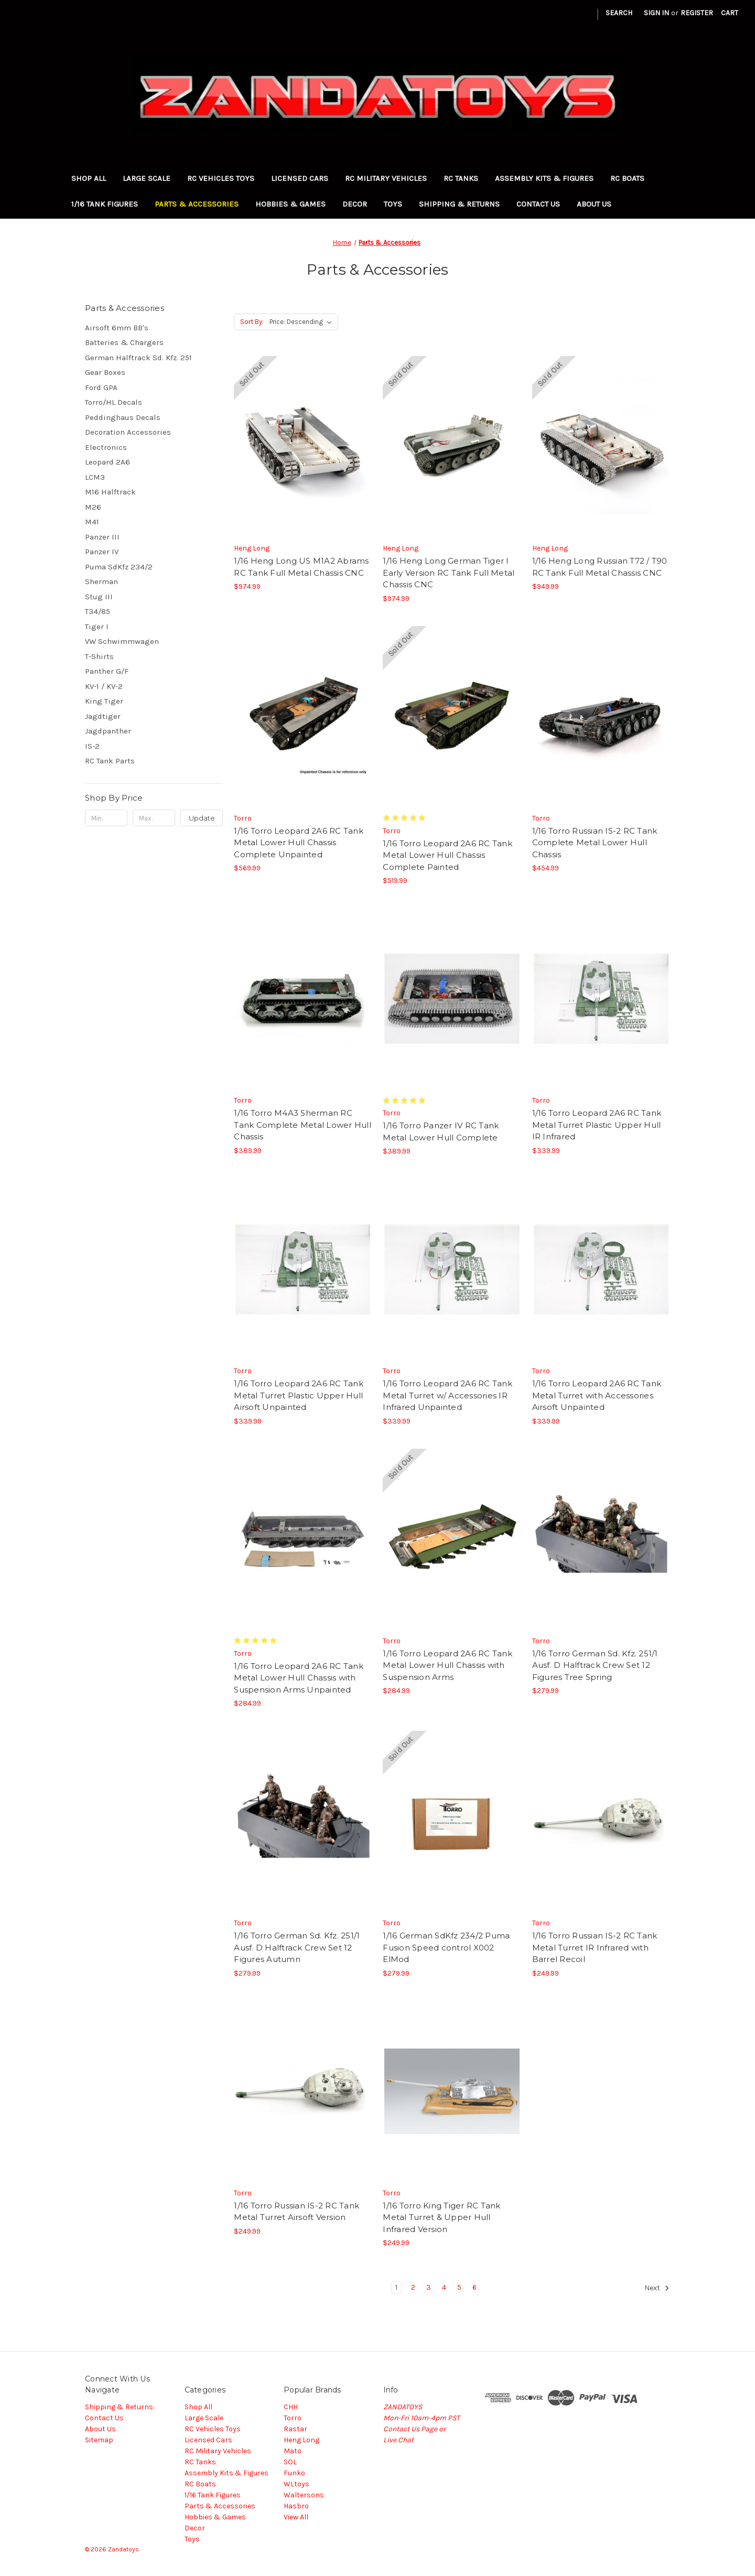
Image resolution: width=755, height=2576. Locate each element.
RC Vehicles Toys (220, 178)
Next (657, 2288)
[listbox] (303, 322)
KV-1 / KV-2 (104, 686)
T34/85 (97, 611)
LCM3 (95, 477)
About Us (594, 204)
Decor (354, 204)
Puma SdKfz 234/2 (119, 567)
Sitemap (99, 2439)
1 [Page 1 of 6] (396, 2287)
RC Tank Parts (110, 761)
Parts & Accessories (197, 204)
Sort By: (252, 322)
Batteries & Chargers (124, 342)
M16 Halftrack (110, 492)
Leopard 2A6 (107, 462)
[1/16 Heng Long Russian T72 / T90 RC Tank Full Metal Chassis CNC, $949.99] (601, 446)
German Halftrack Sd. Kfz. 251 (138, 357)
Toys (393, 204)
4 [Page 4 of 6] (444, 2287)
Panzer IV (101, 551)
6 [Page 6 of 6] (474, 2287)
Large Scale (146, 178)
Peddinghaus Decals (122, 417)
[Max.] (154, 818)
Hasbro (296, 2506)
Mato (292, 2450)
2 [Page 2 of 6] (413, 2287)
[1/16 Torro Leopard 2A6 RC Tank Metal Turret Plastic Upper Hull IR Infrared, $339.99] (601, 998)
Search (619, 12)
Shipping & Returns (459, 204)
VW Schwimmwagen (122, 641)
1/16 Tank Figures (104, 204)
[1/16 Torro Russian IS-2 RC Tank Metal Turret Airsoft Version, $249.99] (302, 2091)
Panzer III (102, 537)
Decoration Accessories (128, 432)
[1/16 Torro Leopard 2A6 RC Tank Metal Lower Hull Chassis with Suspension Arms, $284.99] (451, 1539)
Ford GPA (101, 387)
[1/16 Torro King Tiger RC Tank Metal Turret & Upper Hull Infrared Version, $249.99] (451, 2091)
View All (296, 2517)
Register (697, 12)
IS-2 (92, 746)
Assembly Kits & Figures (544, 178)
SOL (290, 2462)
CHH (291, 2406)
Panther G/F (106, 671)
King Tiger (104, 701)
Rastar (295, 2428)
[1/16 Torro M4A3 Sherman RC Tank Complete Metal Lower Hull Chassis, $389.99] (302, 998)
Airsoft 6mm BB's (116, 327)
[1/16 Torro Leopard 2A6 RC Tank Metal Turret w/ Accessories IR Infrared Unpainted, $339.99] (451, 1269)
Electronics (106, 447)
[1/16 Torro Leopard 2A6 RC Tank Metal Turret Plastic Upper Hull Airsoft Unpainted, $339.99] (302, 1269)
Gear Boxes (105, 372)
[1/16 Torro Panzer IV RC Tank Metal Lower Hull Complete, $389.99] (451, 998)
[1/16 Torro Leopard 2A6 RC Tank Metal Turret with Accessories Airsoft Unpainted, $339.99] (601, 1269)
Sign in (656, 12)
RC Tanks (461, 178)
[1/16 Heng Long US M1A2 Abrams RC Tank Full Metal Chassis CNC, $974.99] (302, 446)
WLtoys (296, 2484)
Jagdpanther (108, 731)
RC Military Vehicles (386, 178)
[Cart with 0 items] (729, 13)
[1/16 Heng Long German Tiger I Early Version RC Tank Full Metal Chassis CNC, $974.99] (451, 446)
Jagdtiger (103, 716)
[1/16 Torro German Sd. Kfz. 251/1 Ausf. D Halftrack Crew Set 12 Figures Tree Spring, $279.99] (601, 1539)
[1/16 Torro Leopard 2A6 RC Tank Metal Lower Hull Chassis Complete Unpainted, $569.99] (302, 716)
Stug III (99, 596)
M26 (93, 507)
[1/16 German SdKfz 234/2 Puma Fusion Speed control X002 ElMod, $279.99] (451, 1821)
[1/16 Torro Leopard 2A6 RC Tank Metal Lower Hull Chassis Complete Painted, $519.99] (451, 716)
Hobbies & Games (290, 204)
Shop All (88, 178)
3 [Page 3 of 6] (428, 2287)
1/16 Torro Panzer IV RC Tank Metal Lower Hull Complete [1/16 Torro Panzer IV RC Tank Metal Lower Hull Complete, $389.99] (441, 1131)
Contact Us (538, 204)
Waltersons (304, 2495)
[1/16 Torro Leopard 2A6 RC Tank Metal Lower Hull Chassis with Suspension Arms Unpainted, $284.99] (302, 1539)
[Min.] (106, 818)
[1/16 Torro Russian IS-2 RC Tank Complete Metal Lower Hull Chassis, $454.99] (601, 716)
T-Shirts (99, 656)
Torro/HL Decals (113, 402)
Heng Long (301, 2439)
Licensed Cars (299, 178)
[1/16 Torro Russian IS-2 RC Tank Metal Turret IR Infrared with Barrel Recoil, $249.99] (601, 1821)
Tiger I (97, 626)
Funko (294, 2473)
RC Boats (627, 178)
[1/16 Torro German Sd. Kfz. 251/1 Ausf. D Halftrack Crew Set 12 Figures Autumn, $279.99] (302, 1821)
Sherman (101, 581)
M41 (92, 521)
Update (202, 818)
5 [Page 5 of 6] (459, 2287)
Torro (292, 2417)
